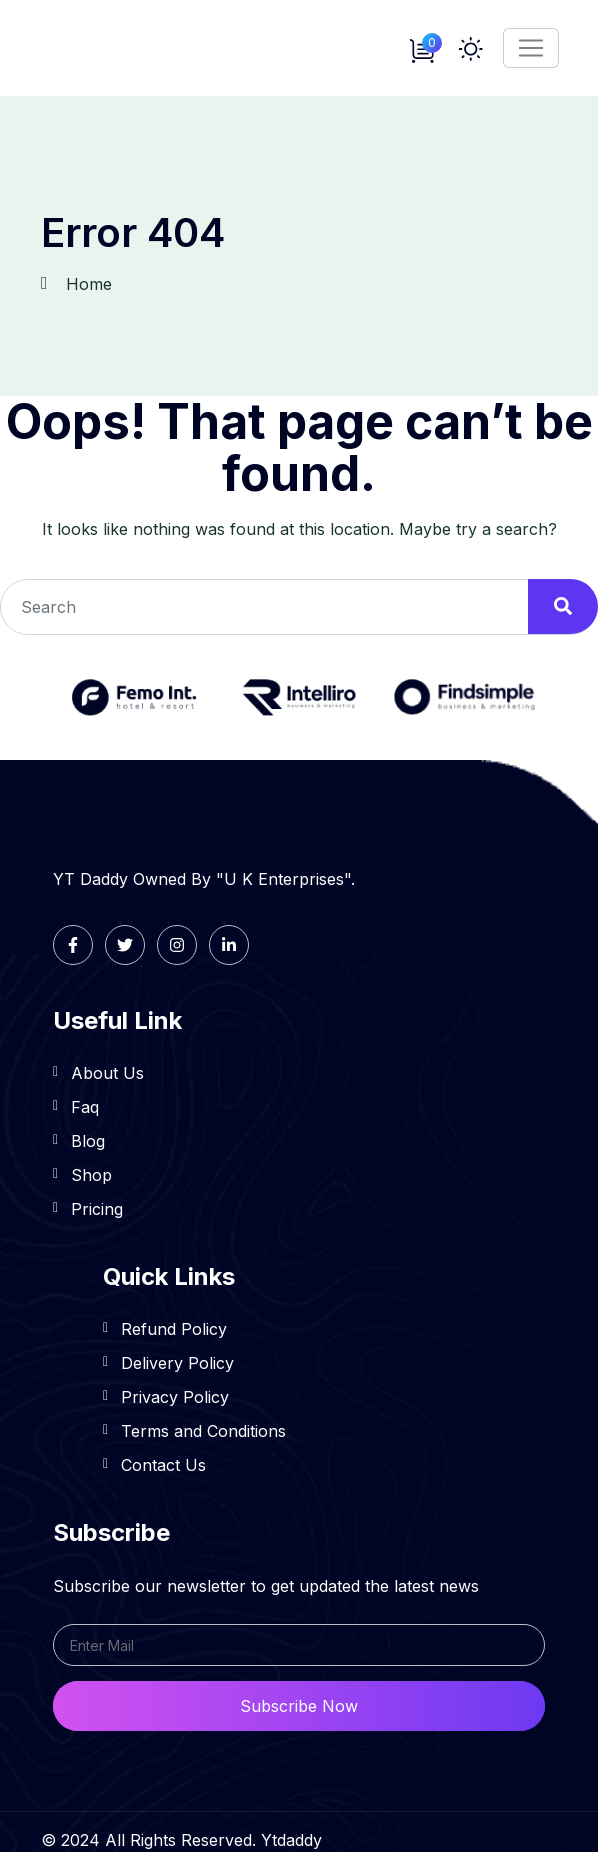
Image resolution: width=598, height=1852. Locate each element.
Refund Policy (174, 1329)
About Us (107, 1073)
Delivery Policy (177, 1363)
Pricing (97, 1209)
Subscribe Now (299, 1706)
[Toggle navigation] (531, 48)
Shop (91, 1175)
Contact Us (163, 1465)
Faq (85, 1107)
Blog (88, 1141)
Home (89, 284)
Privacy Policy (175, 1397)
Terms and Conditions (203, 1431)
